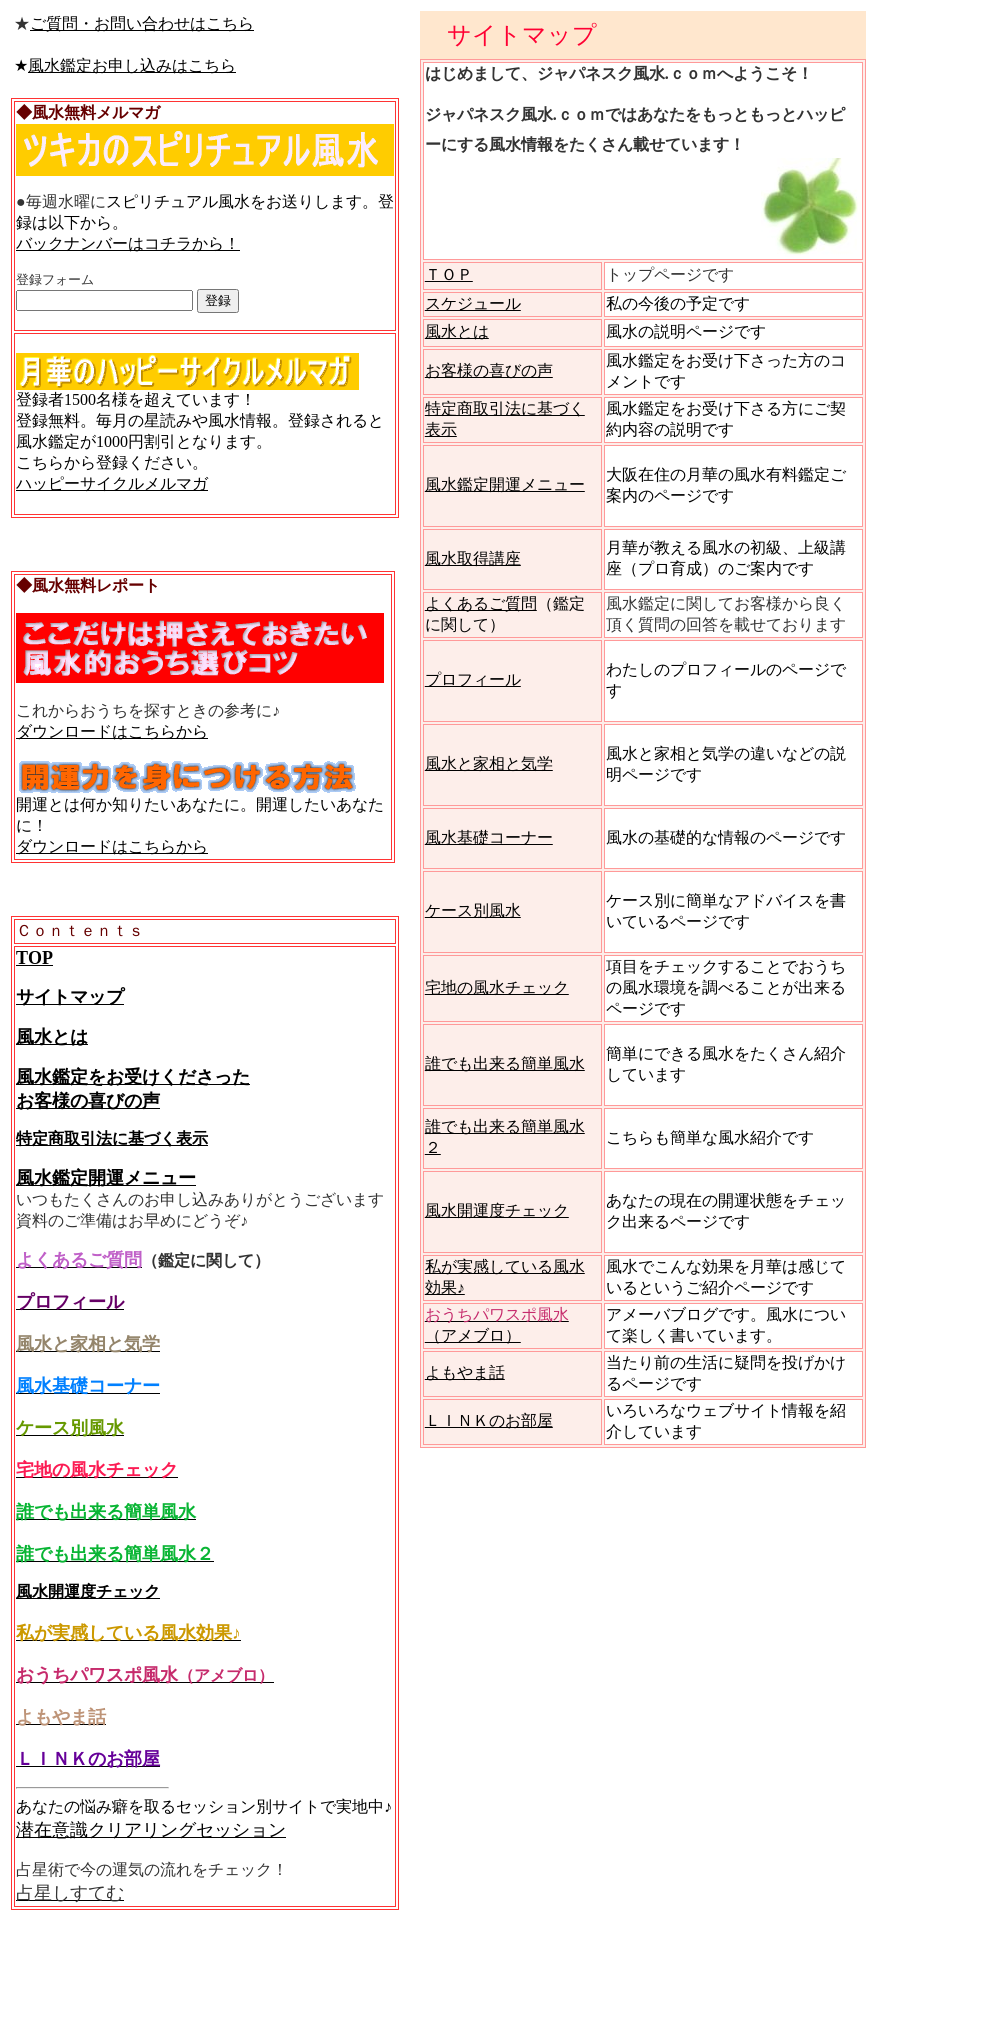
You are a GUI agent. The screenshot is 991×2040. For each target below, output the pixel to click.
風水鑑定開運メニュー (106, 1178)
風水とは (52, 1037)
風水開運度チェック (88, 1591)
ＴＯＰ (449, 274)
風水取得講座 (473, 558)
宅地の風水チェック (497, 987)
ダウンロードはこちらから (112, 731)
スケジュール (473, 303)
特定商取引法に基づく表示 (112, 1138)
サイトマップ (70, 997)
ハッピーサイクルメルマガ (112, 483)
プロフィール (473, 679)
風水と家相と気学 (489, 763)
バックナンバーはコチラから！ (128, 243)
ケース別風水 (473, 910)
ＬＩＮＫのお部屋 (489, 1420)
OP (40, 958)
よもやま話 (465, 1372)
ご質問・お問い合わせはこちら (142, 23)
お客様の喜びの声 (489, 370)
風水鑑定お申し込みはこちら (132, 65)
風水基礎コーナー (489, 837)
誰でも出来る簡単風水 (505, 1063)
